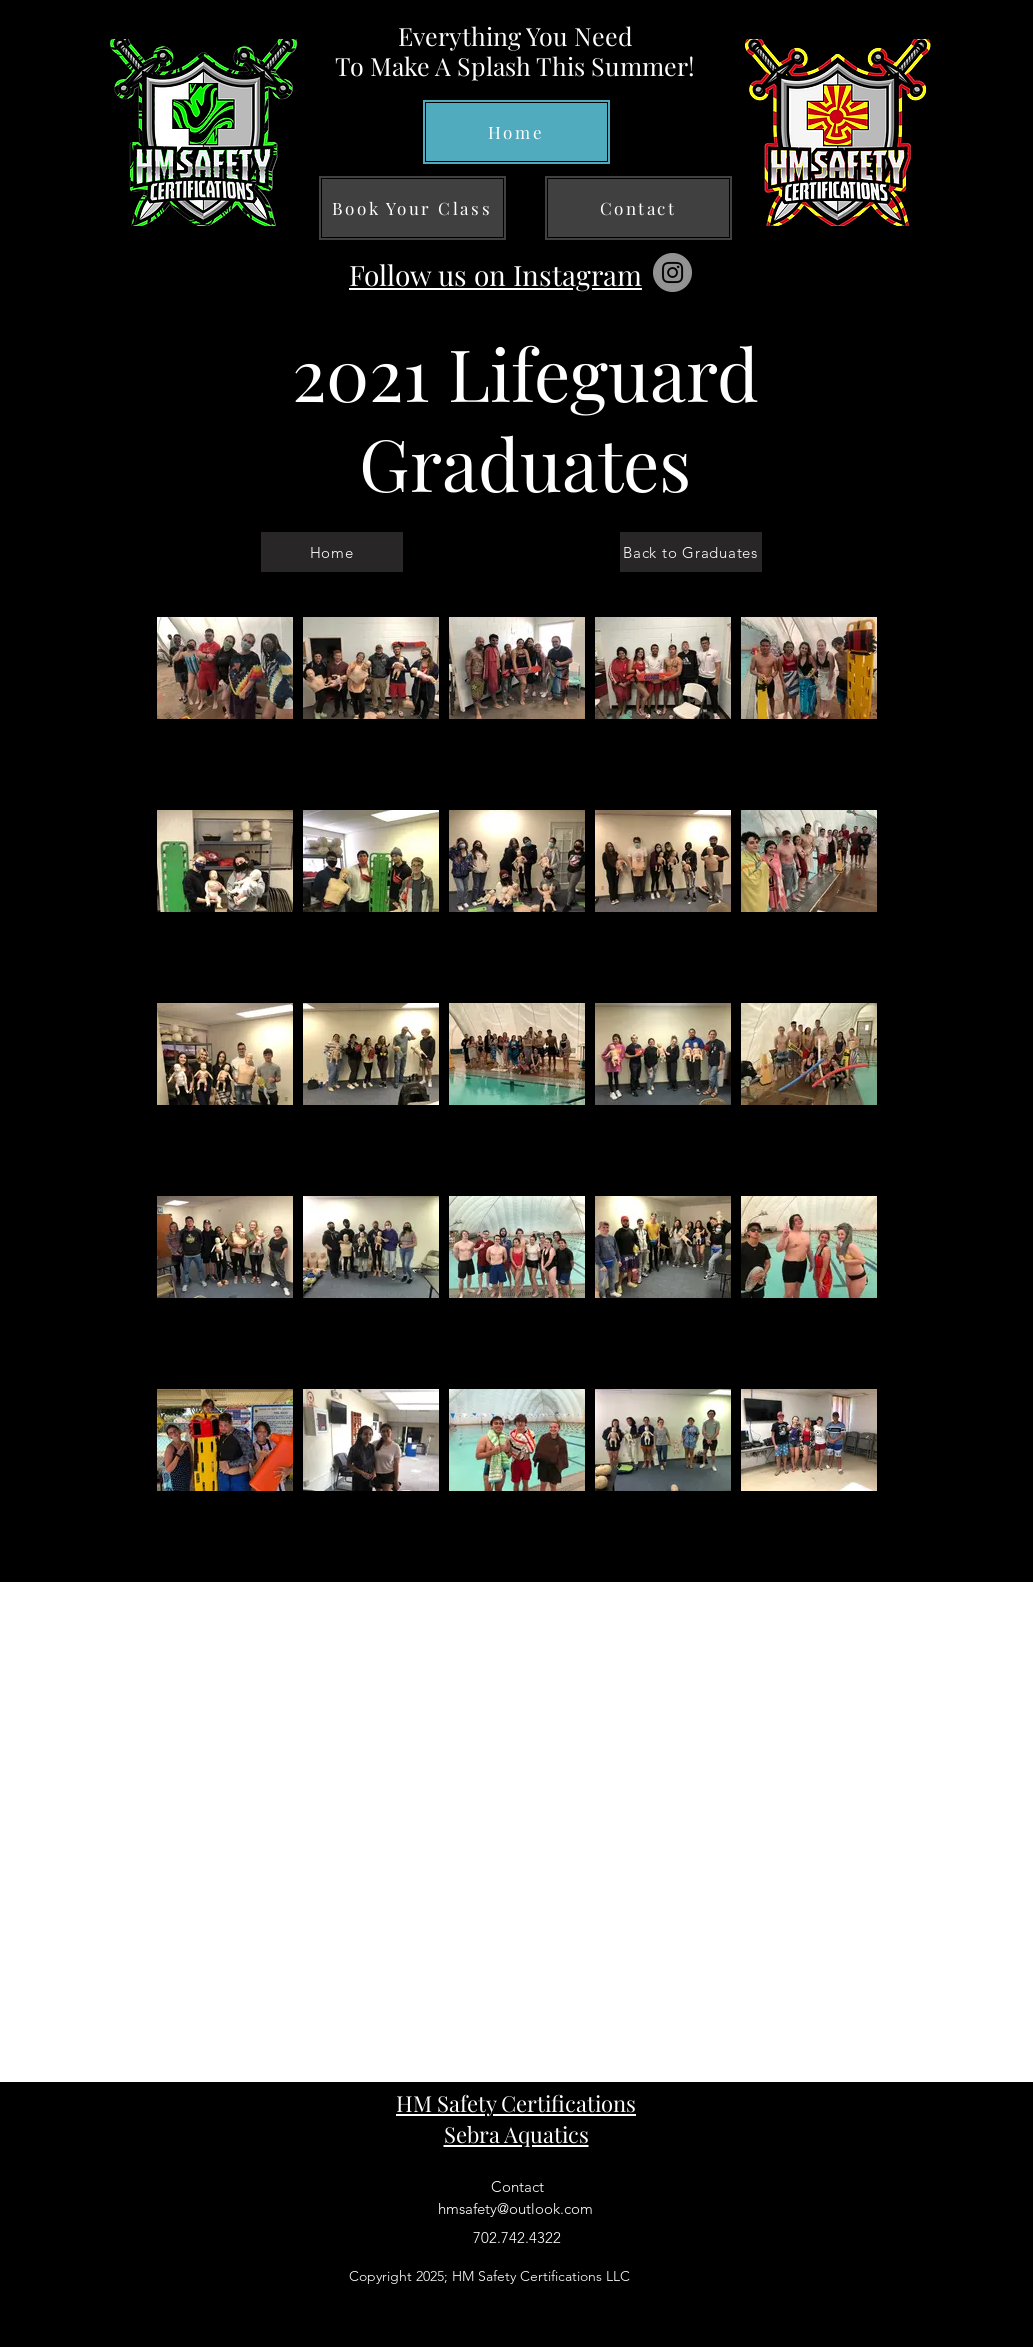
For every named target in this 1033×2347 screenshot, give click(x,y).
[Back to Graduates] (691, 552)
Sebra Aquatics (516, 2134)
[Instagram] (672, 272)
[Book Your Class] (412, 208)
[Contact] (638, 208)
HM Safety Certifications (516, 2103)
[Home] (516, 132)
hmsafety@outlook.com (515, 2208)
